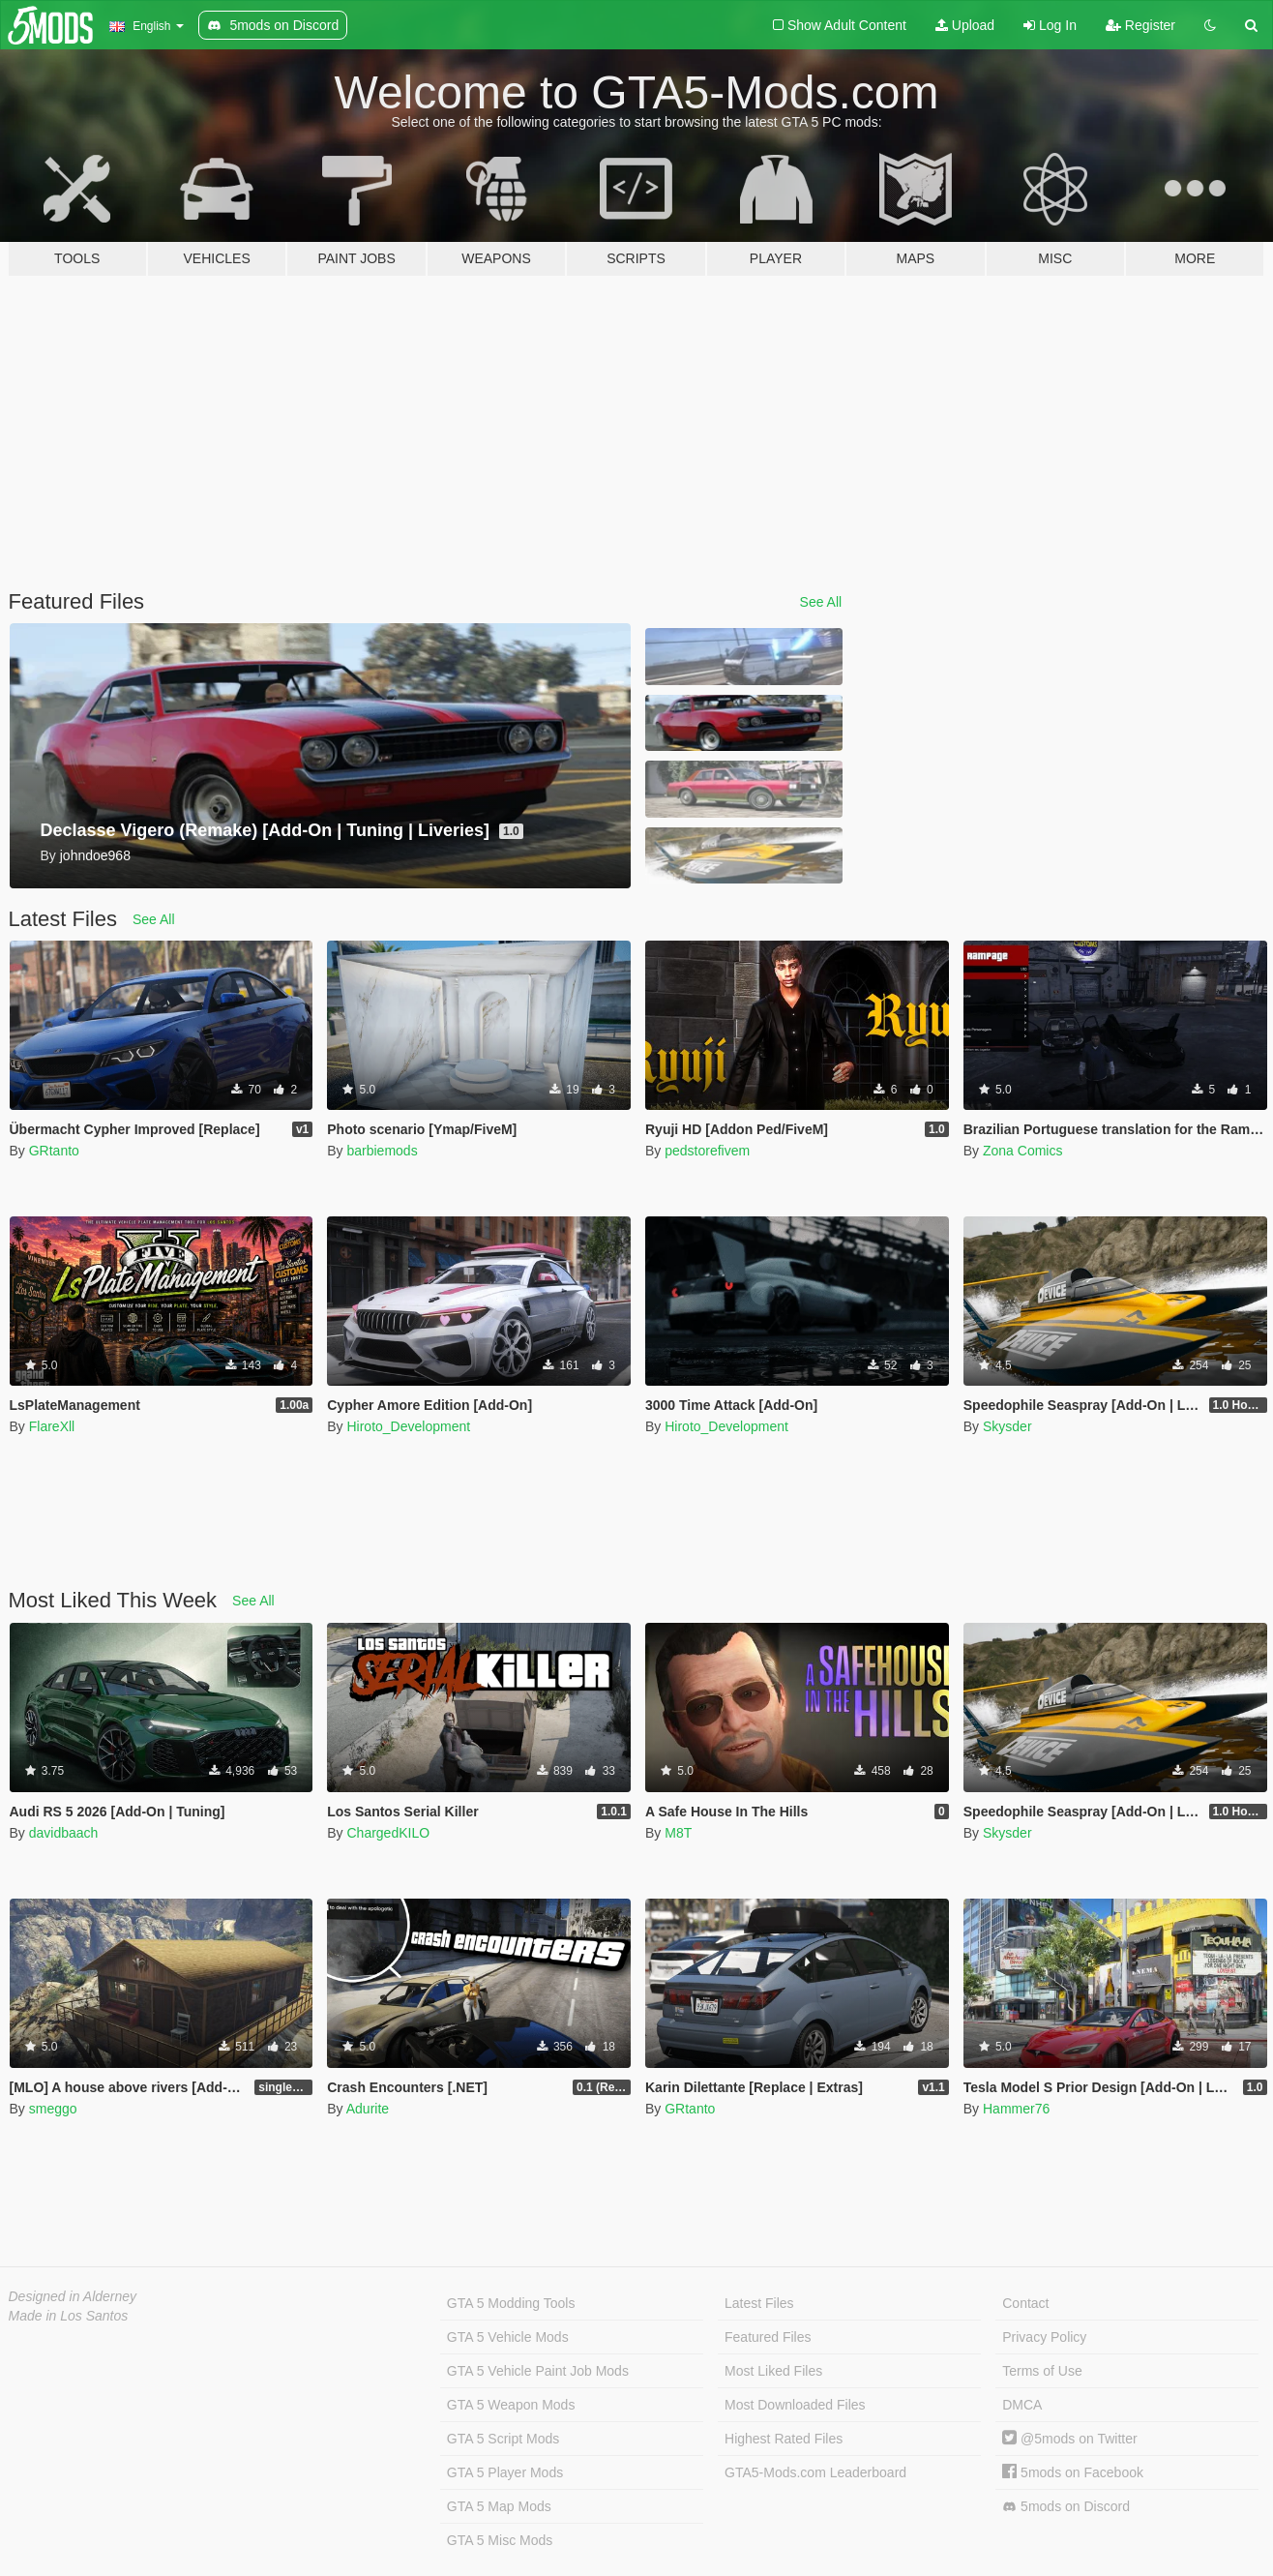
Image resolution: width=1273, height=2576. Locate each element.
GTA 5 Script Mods (503, 2438)
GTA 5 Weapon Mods (511, 2404)
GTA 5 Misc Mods (499, 2540)
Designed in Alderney (73, 2296)
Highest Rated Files (784, 2438)
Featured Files (768, 2337)
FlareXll (51, 1426)
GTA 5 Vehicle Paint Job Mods (538, 2371)
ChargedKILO (387, 1833)
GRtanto (54, 1150)
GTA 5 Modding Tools (511, 2303)
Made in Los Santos (69, 2315)
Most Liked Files (773, 2371)
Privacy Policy (1044, 2337)
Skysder (1007, 1426)
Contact (1025, 2303)
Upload (964, 25)
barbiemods (381, 1150)
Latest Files (759, 2303)
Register (1140, 25)
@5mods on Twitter (1069, 2438)
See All (821, 602)
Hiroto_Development (408, 1426)
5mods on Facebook (1072, 2472)
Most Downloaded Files (795, 2404)
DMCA (1022, 2404)
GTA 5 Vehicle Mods (508, 2337)
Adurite (367, 2108)
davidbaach (64, 1833)
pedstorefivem (707, 1150)
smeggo (53, 2108)
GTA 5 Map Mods (499, 2506)
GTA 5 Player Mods (505, 2472)
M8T (678, 1833)
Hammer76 (1016, 2108)
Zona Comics (1022, 1150)
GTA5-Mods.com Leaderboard (815, 2472)
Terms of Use (1041, 2371)
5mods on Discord (1066, 2507)
